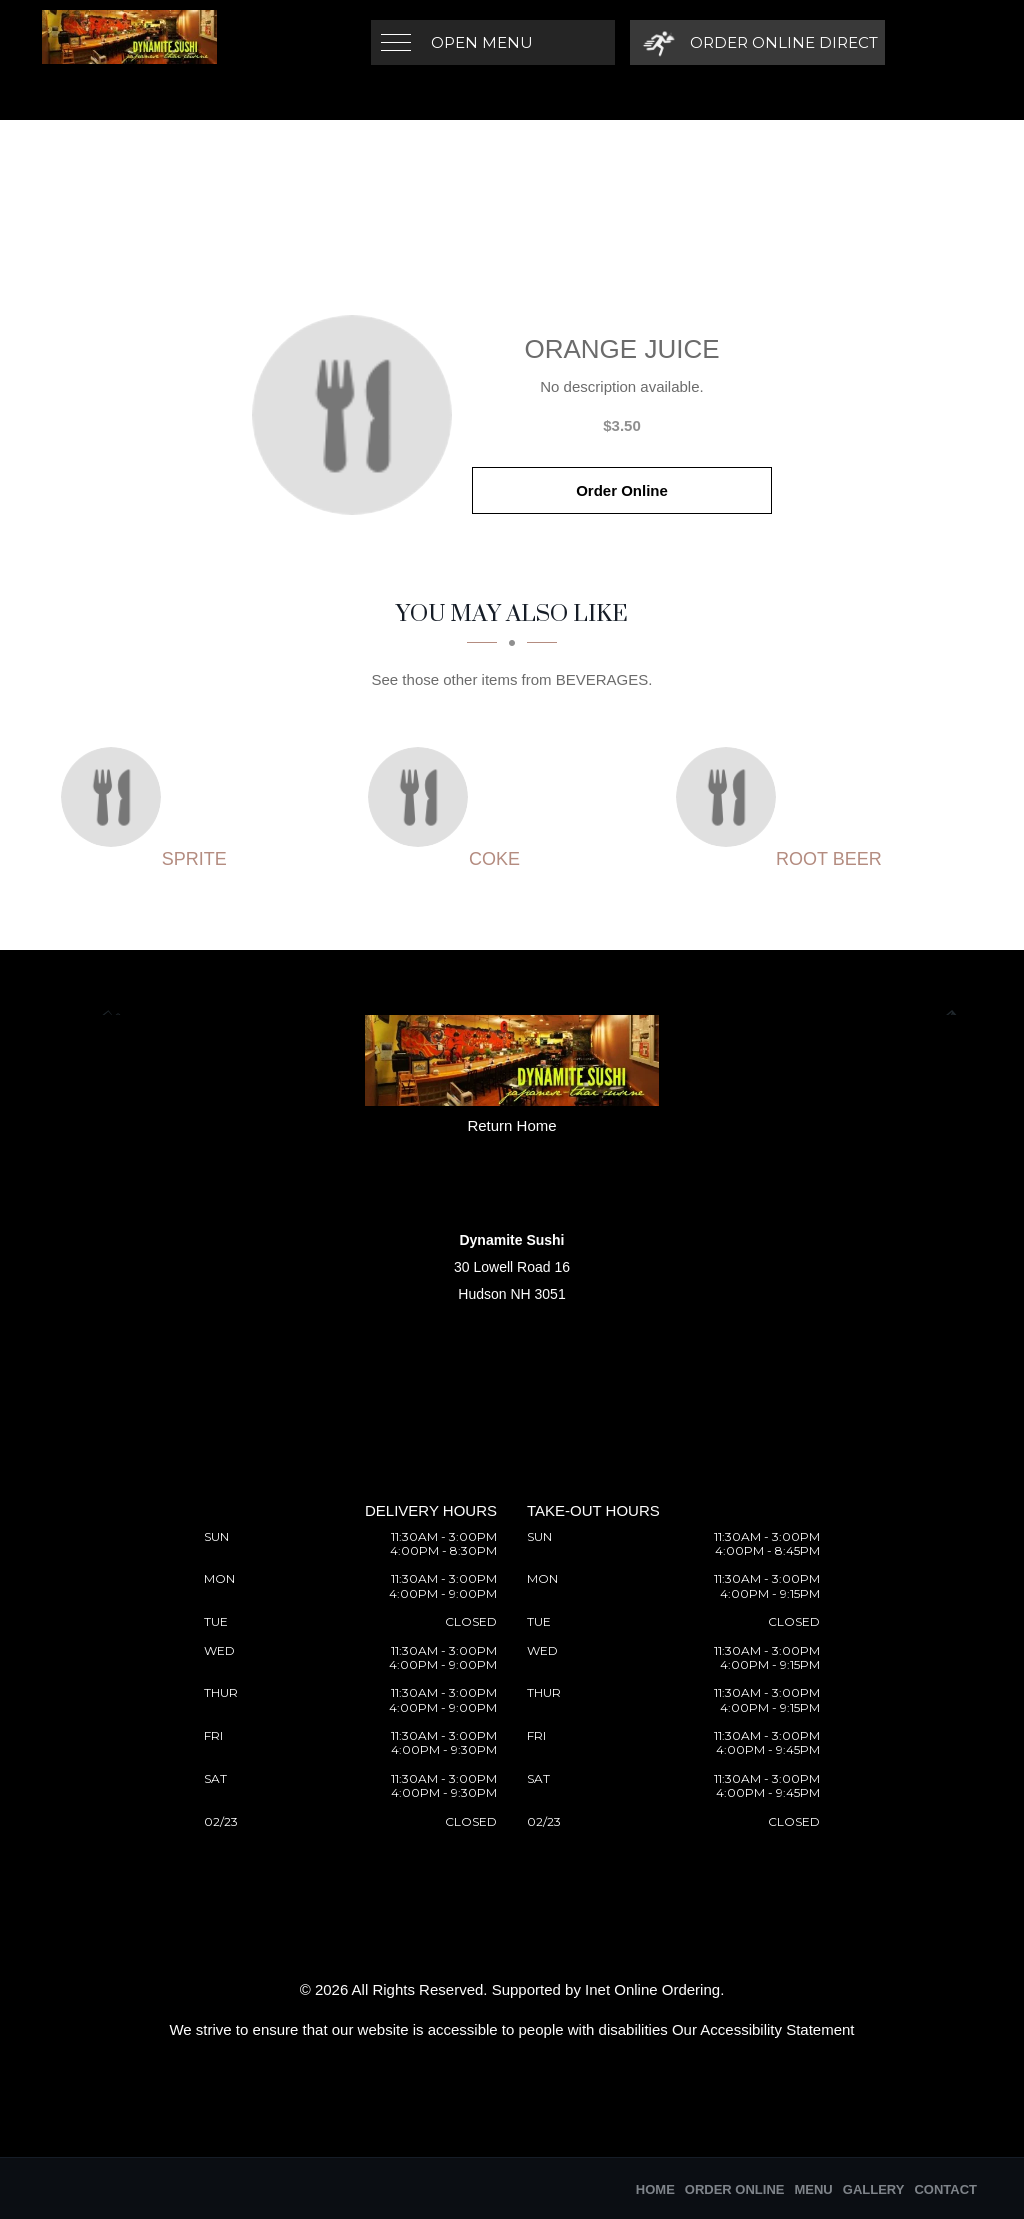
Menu (813, 2189)
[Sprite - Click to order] (116, 797)
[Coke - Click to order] (423, 797)
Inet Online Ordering (652, 1989)
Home (655, 2189)
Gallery (874, 2189)
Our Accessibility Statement (763, 2029)
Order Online (622, 490)
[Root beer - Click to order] (731, 797)
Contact (945, 2189)
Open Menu (482, 42)
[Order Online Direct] (757, 42)
